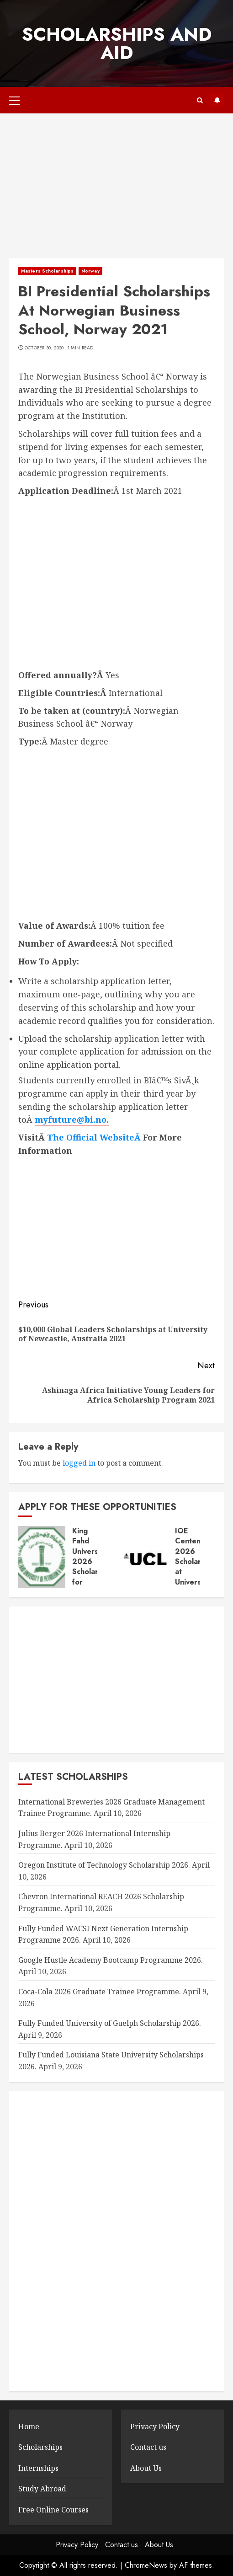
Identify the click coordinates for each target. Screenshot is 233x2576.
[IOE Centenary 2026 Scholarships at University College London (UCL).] (144, 1557)
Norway (90, 271)
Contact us (148, 2447)
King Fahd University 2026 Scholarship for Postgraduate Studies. (96, 1567)
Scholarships (40, 2447)
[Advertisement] (116, 190)
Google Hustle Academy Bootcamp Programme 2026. (110, 1960)
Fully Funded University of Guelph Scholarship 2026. (109, 2023)
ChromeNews (146, 2565)
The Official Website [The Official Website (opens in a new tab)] (90, 1137)
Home (28, 2426)
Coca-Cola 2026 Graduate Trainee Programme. (99, 1992)
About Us (146, 2468)
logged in (79, 1463)
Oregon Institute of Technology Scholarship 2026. (104, 1865)
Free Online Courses (53, 2510)
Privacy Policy (155, 2426)
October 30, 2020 (44, 348)
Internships (38, 2468)
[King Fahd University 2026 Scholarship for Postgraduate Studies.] (41, 1557)
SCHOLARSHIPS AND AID (117, 43)
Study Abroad (42, 2489)
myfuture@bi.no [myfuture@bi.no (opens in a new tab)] (70, 1119)
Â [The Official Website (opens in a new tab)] (138, 1137)
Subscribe (217, 100)
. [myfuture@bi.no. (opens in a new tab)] (107, 1119)
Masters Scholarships (47, 271)
